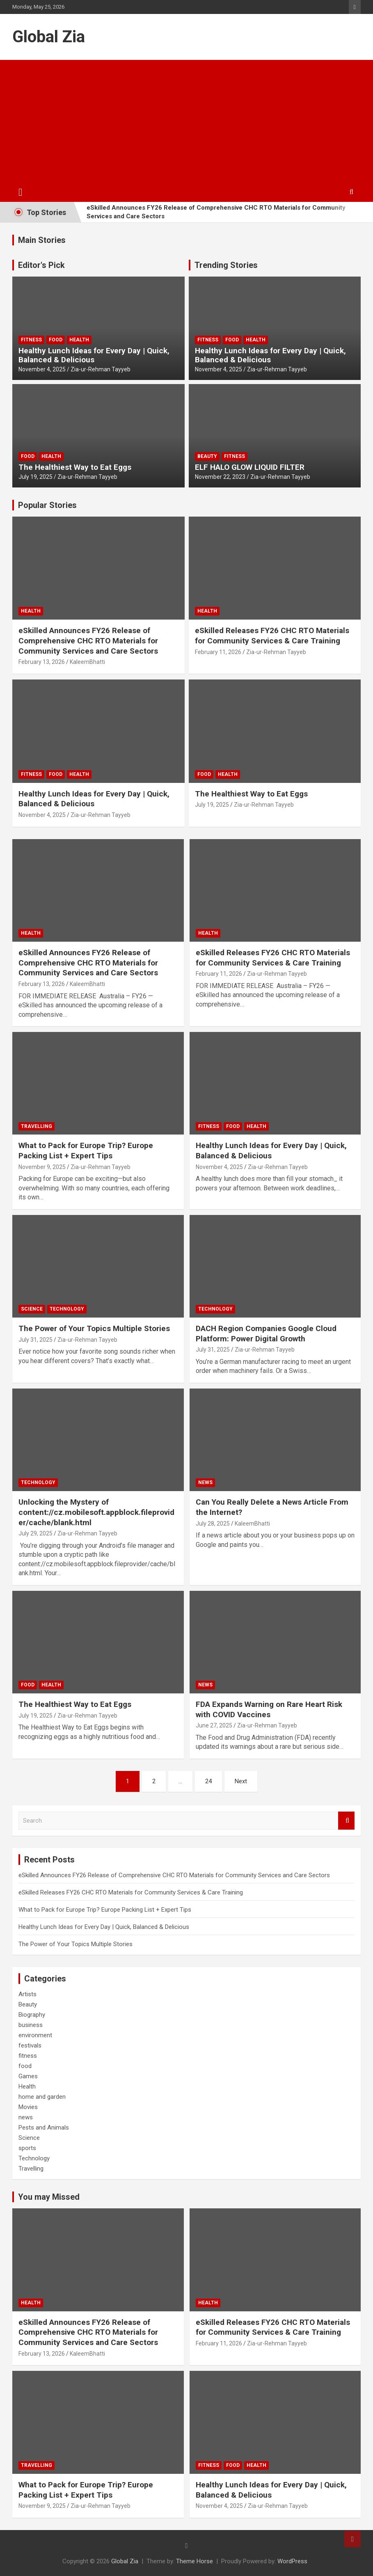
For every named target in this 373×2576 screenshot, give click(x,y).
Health (79, 340)
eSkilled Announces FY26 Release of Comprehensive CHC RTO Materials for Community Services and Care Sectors (216, 212)
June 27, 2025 (214, 1725)
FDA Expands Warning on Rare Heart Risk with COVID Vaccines (269, 1709)
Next (241, 1781)
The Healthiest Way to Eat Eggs (74, 467)
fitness (31, 340)
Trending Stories (226, 265)
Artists (27, 1994)
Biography (31, 2014)
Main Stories (42, 240)
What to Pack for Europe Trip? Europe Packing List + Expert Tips (85, 1150)
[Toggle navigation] (20, 192)
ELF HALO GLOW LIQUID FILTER (249, 467)
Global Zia (48, 36)
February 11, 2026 (218, 652)
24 (208, 1781)
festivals (29, 2045)
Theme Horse (194, 2561)
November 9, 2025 (42, 1167)
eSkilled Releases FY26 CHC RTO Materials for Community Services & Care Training (272, 635)
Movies (28, 2107)
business (30, 2025)
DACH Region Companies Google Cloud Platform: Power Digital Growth (266, 1333)
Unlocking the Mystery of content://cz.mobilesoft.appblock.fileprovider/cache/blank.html (96, 1512)
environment (35, 2035)
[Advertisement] (186, 121)
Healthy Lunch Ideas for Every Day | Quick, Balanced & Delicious (93, 355)
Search (346, 1821)
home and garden (42, 2096)
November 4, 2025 (42, 369)
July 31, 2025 (35, 1339)
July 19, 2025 (35, 477)
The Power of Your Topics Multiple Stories (94, 1328)
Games (28, 2076)
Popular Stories (47, 505)
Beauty (207, 456)
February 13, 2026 (41, 662)
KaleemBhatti (87, 662)
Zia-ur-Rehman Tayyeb (100, 369)
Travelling (36, 1126)
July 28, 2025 (213, 1523)
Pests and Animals (43, 2127)
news (205, 1482)
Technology (67, 1309)
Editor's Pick (41, 265)
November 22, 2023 (220, 477)
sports (27, 2148)
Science (32, 1309)
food (55, 340)
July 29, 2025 (35, 1533)
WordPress (292, 2561)
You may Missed (49, 2197)
